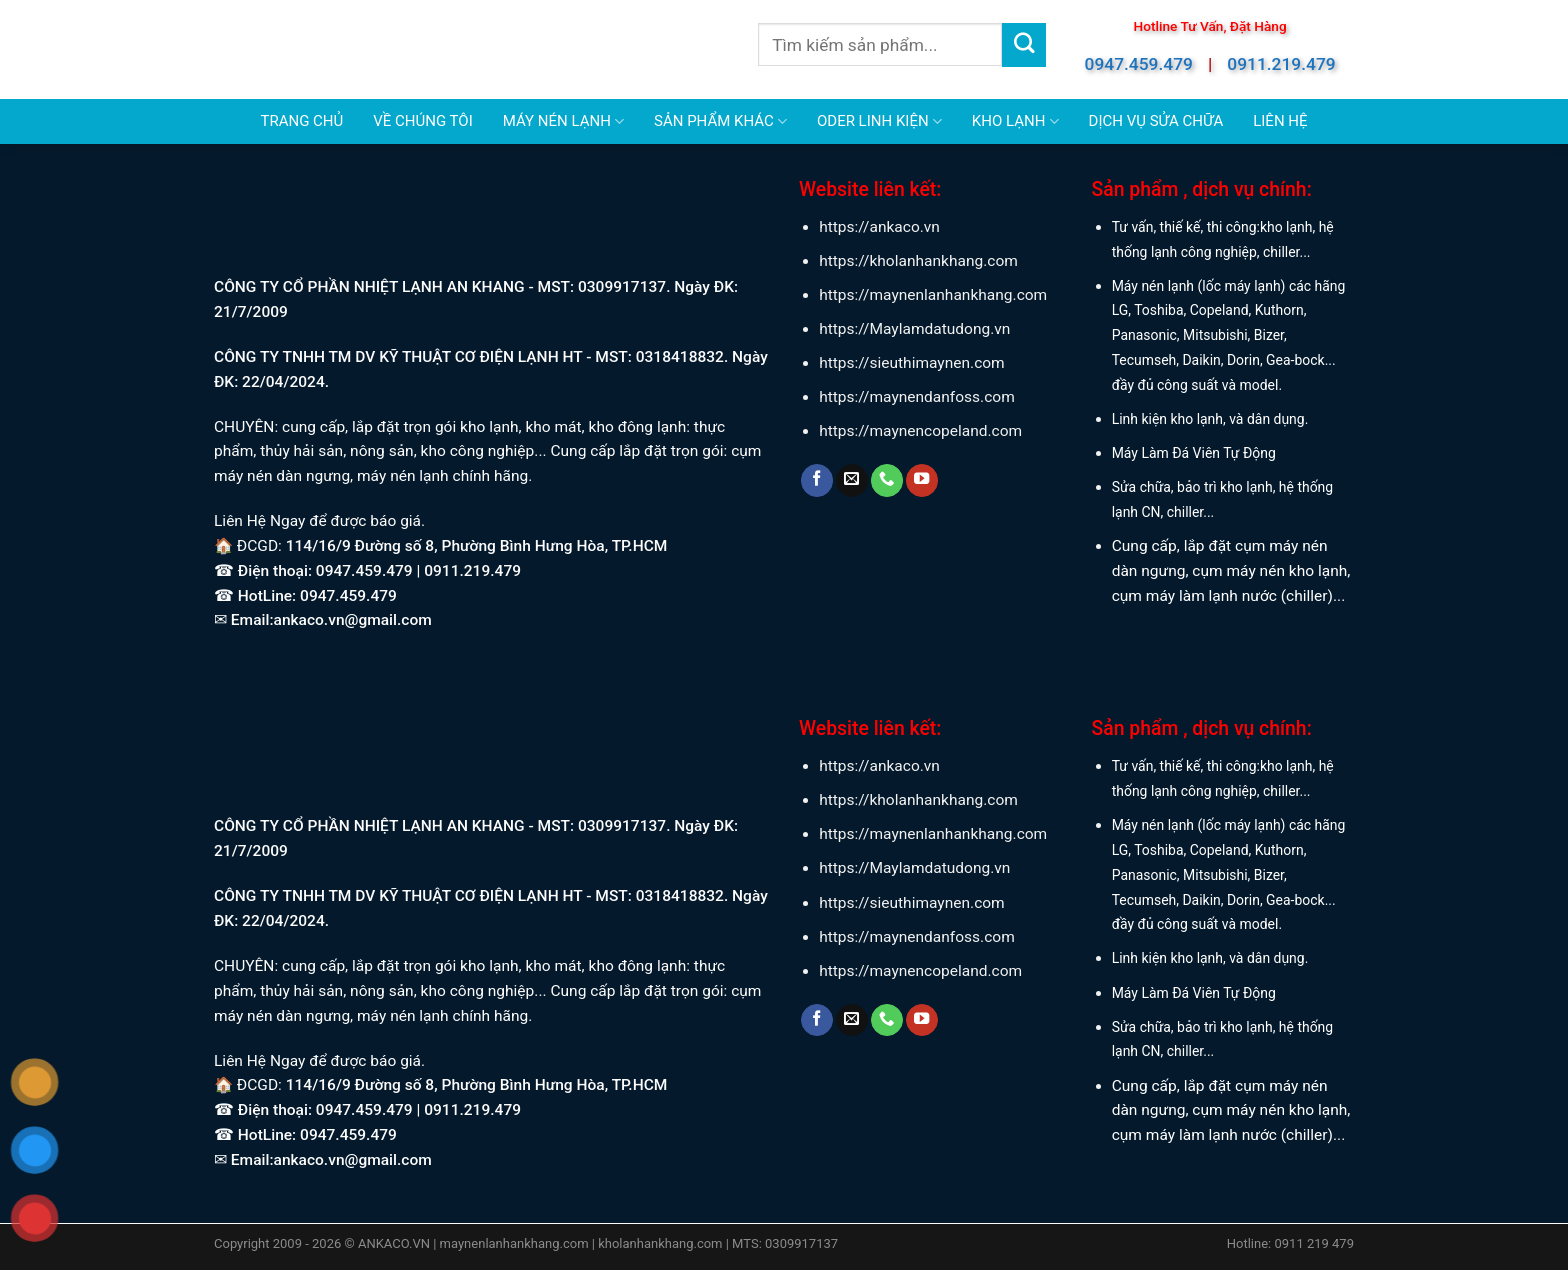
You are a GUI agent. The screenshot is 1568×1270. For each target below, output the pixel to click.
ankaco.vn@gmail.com (353, 620)
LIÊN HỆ (1280, 121)
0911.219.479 (1281, 64)
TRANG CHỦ (301, 121)
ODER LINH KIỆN (879, 121)
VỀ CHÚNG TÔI (422, 121)
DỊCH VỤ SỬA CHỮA (1156, 121)
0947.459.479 (1139, 64)
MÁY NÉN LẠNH (563, 121)
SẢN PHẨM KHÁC (720, 121)
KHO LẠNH (1015, 121)
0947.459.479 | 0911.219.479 (418, 571)
